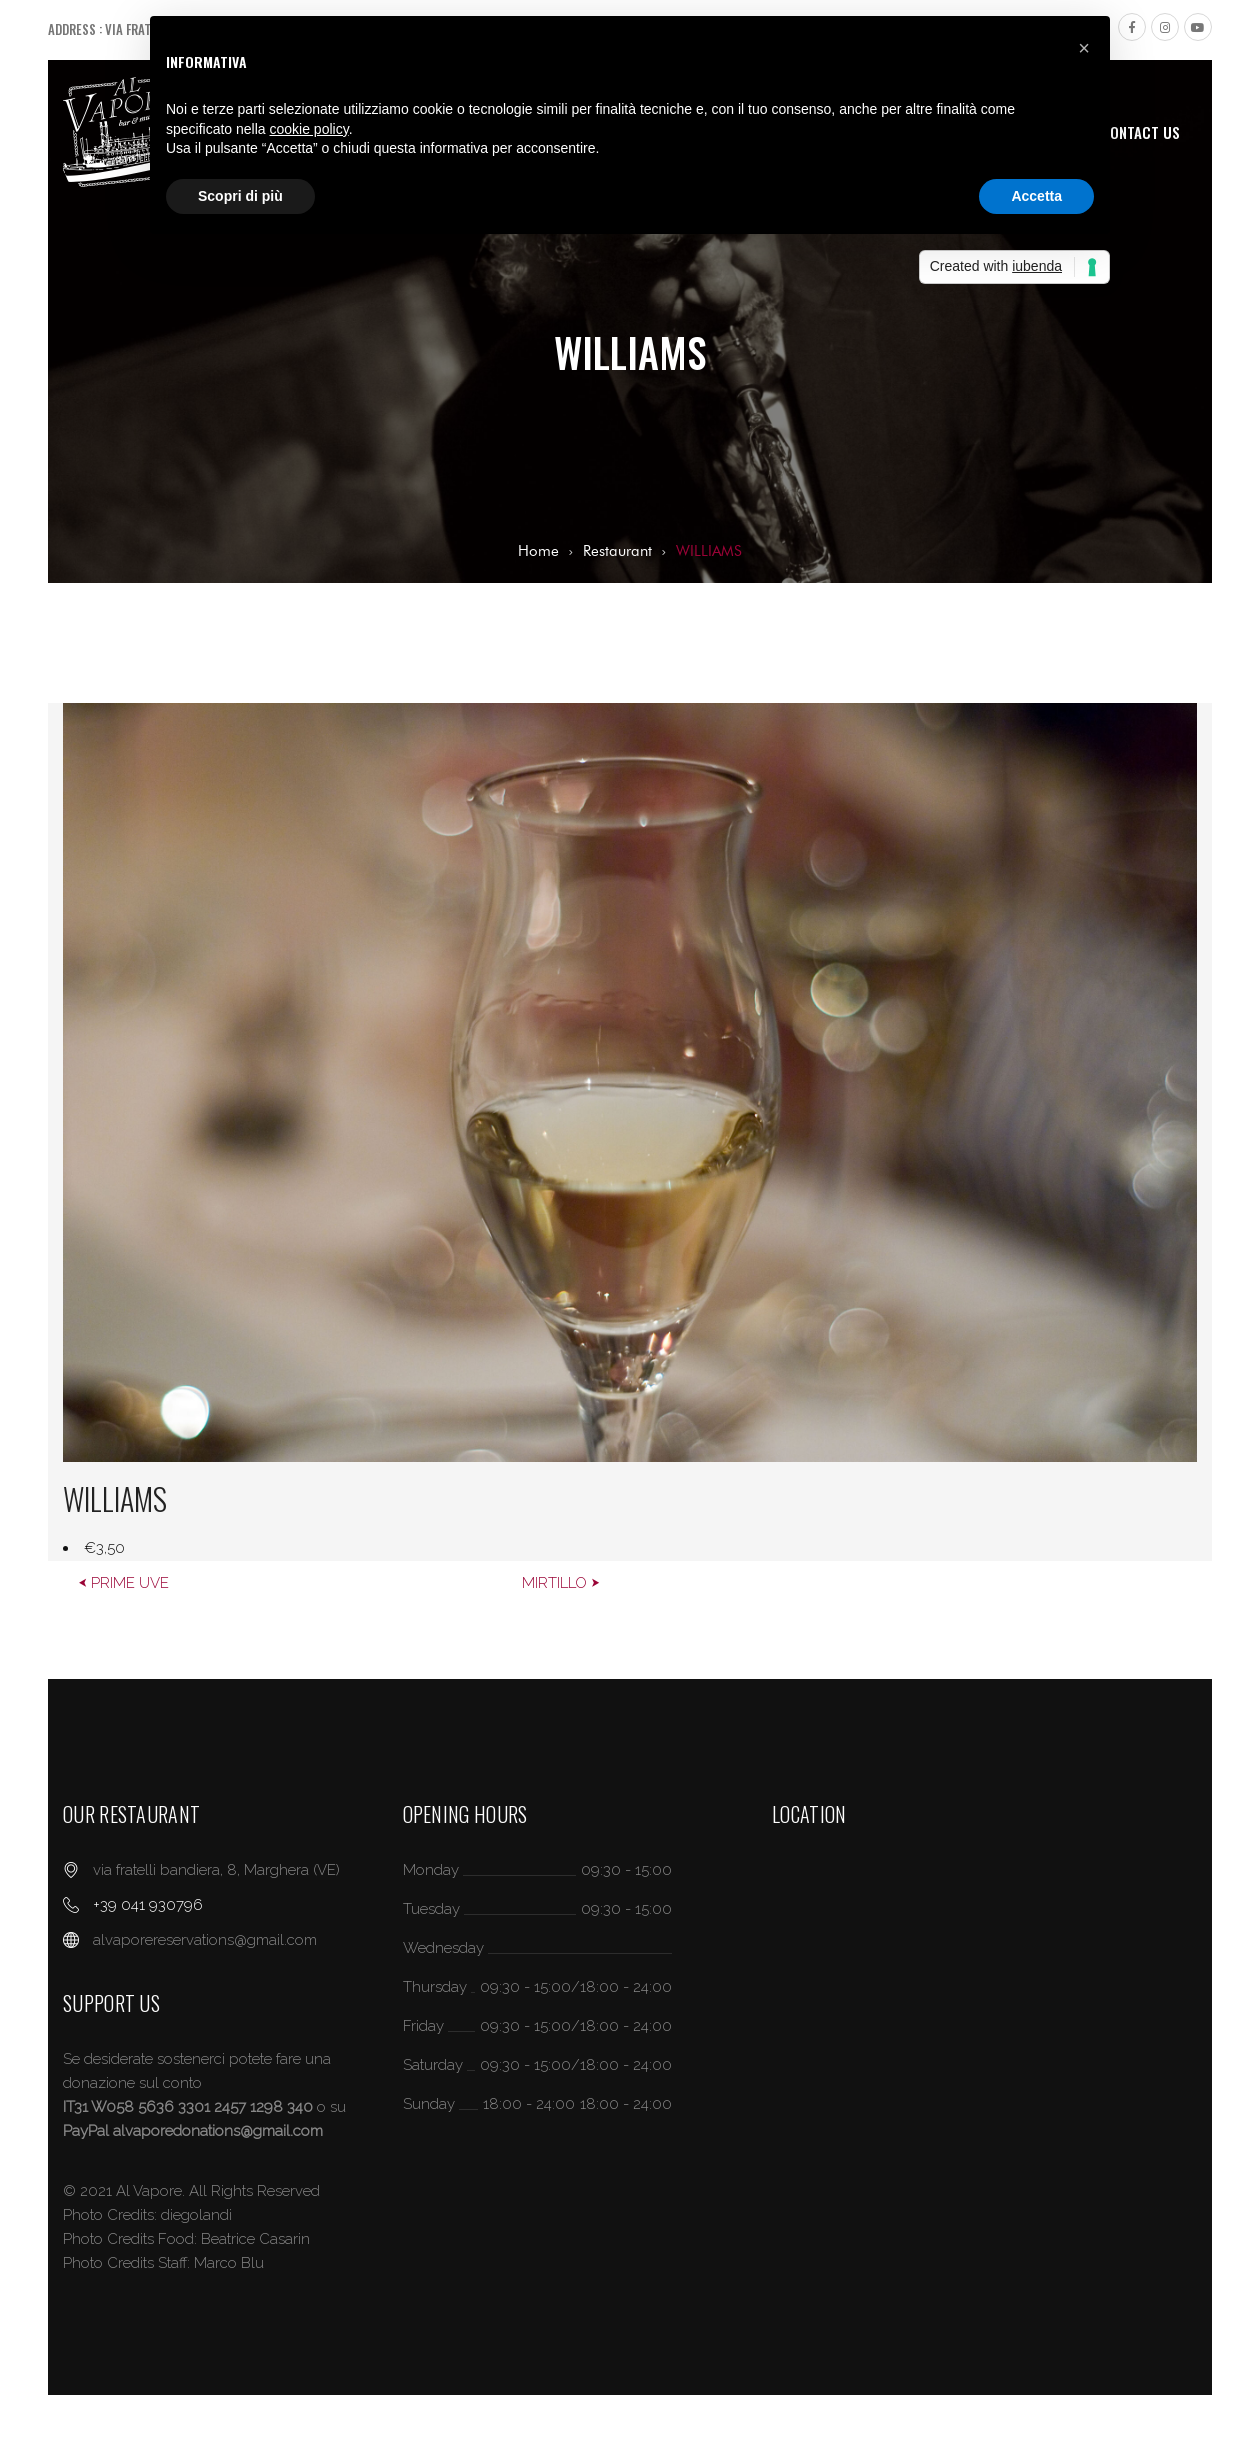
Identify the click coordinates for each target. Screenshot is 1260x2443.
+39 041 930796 (148, 1905)
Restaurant (617, 551)
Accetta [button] (1036, 196)
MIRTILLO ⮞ (561, 1583)
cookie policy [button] (309, 129)
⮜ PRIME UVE (123, 1583)
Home (538, 551)
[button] (1084, 48)
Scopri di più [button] (240, 196)
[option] (630, 1132)
